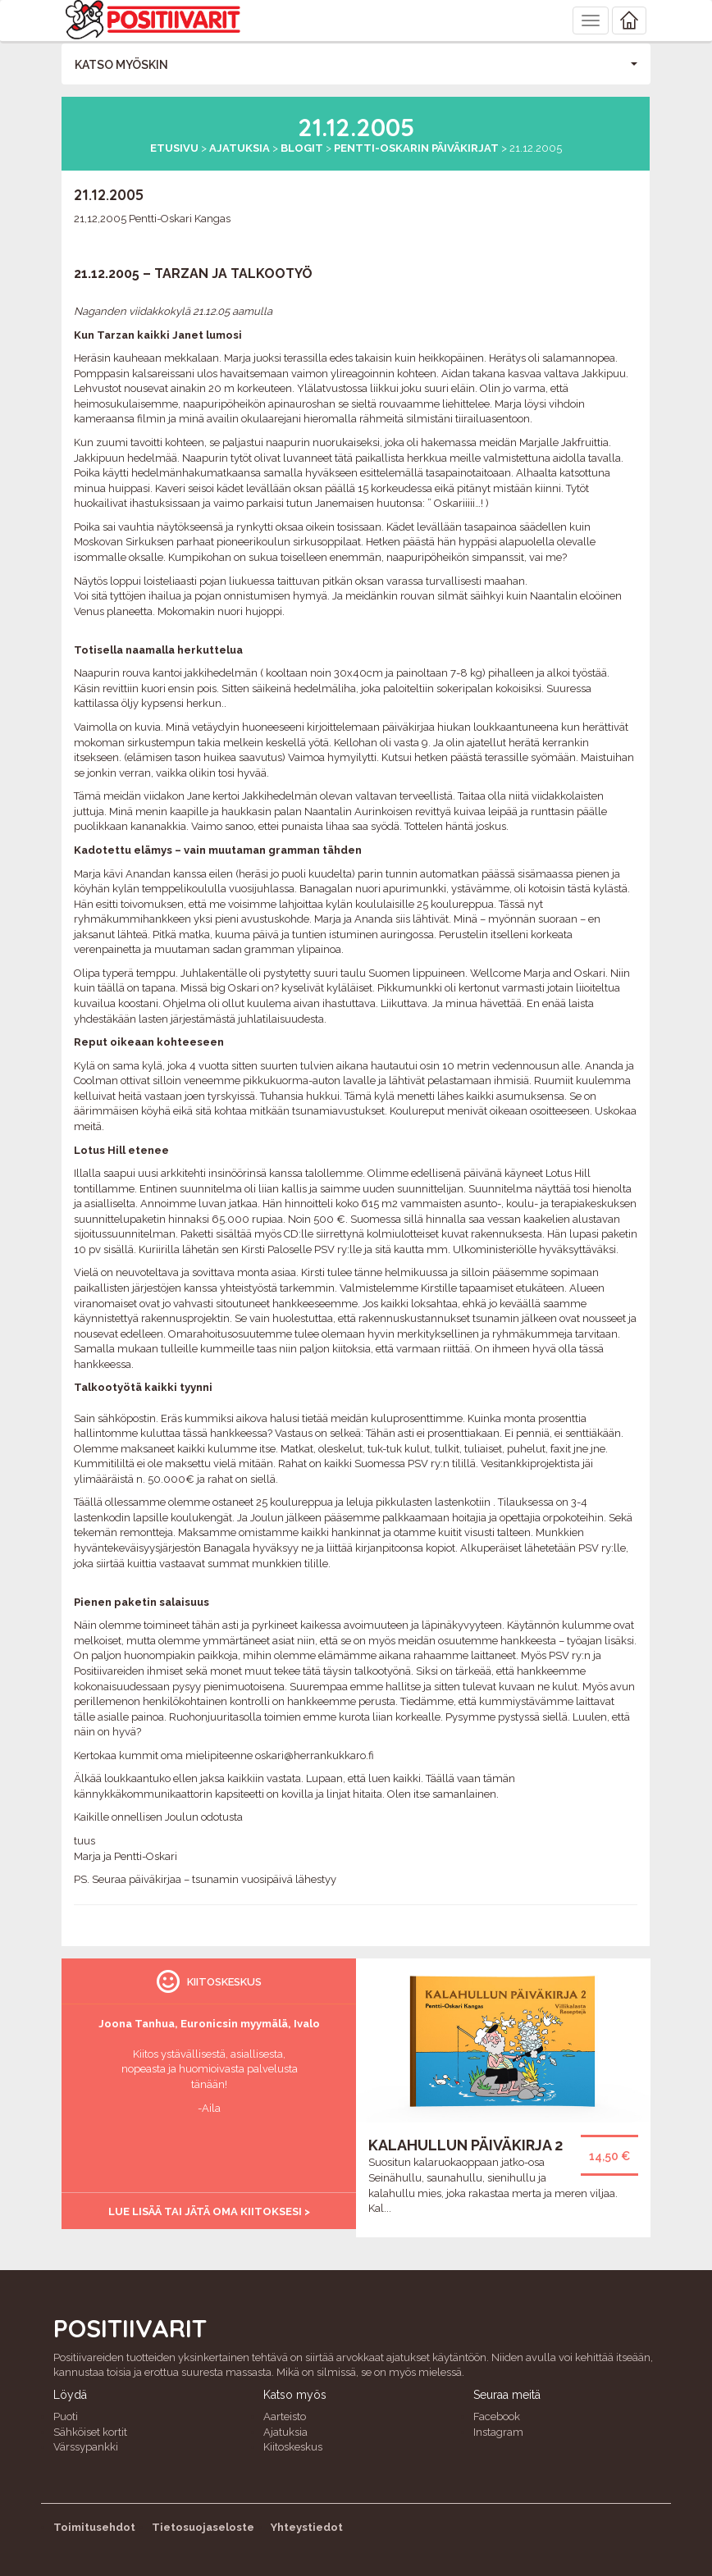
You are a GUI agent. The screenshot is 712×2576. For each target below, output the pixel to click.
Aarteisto (284, 2416)
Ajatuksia (239, 148)
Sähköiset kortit (90, 2432)
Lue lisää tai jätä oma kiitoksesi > (209, 2211)
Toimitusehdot (94, 2527)
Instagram (498, 2432)
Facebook (496, 2416)
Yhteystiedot (307, 2527)
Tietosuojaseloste (203, 2527)
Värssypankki (85, 2447)
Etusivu (174, 148)
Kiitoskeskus (292, 2447)
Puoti (65, 2416)
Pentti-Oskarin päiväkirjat (416, 148)
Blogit (302, 148)
